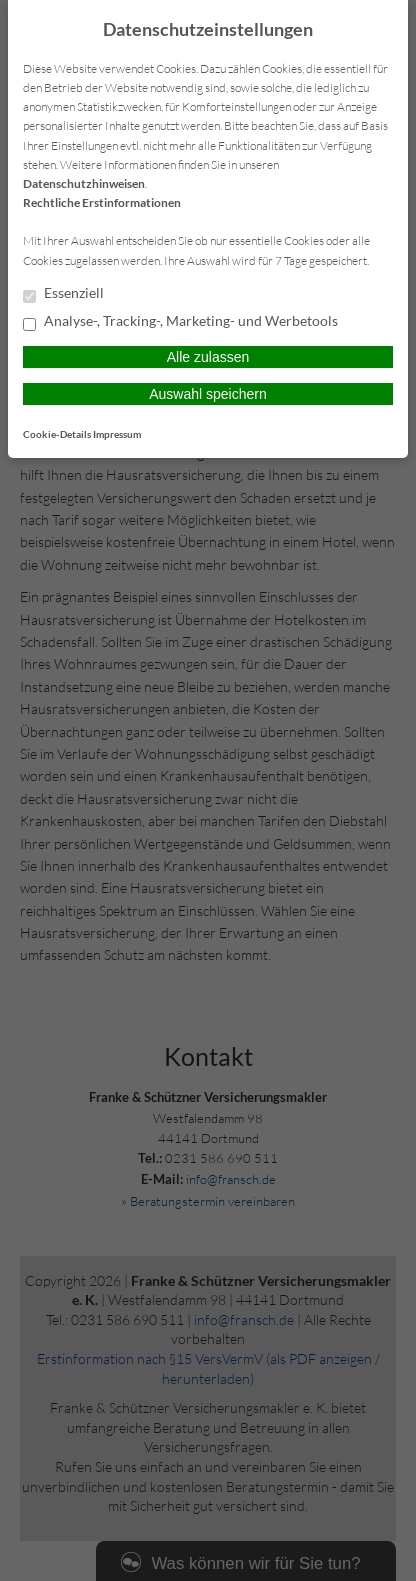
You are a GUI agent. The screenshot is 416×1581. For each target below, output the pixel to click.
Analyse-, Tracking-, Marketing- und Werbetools (180, 322)
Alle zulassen (208, 357)
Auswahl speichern (208, 394)
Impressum (117, 434)
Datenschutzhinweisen (84, 183)
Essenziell (63, 294)
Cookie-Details (57, 434)
